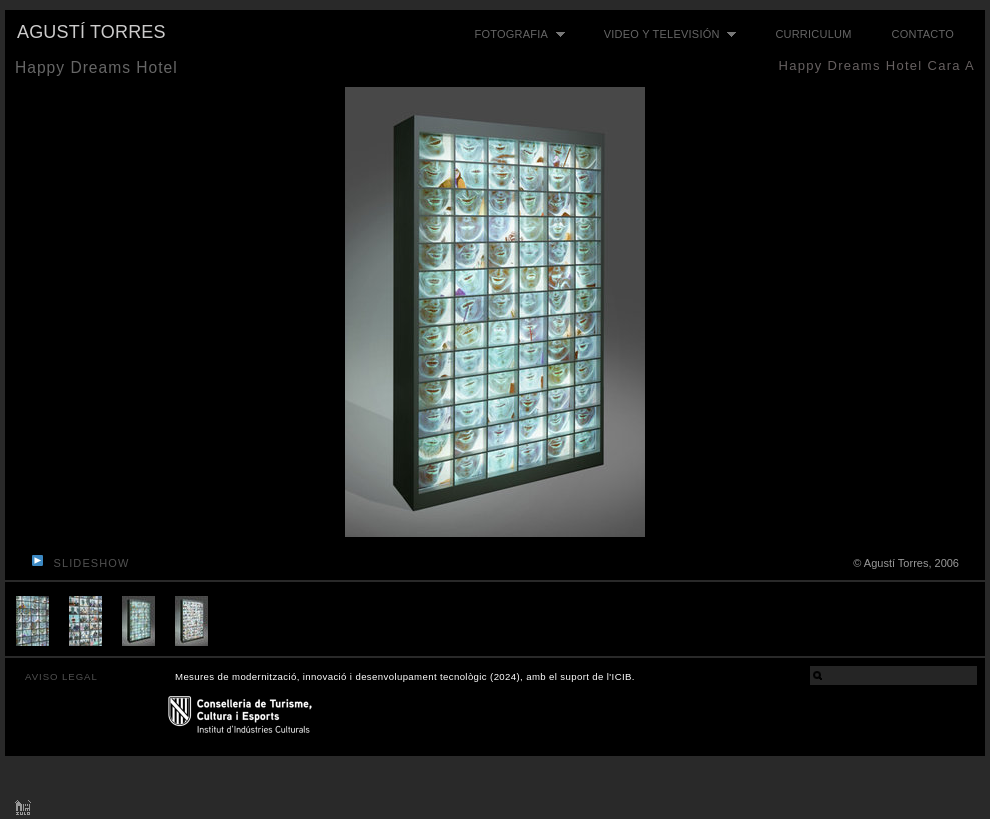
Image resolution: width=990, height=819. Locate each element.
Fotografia (515, 34)
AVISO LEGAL (61, 676)
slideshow (92, 563)
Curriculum (813, 34)
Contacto (923, 34)
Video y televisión (665, 34)
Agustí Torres (91, 32)
